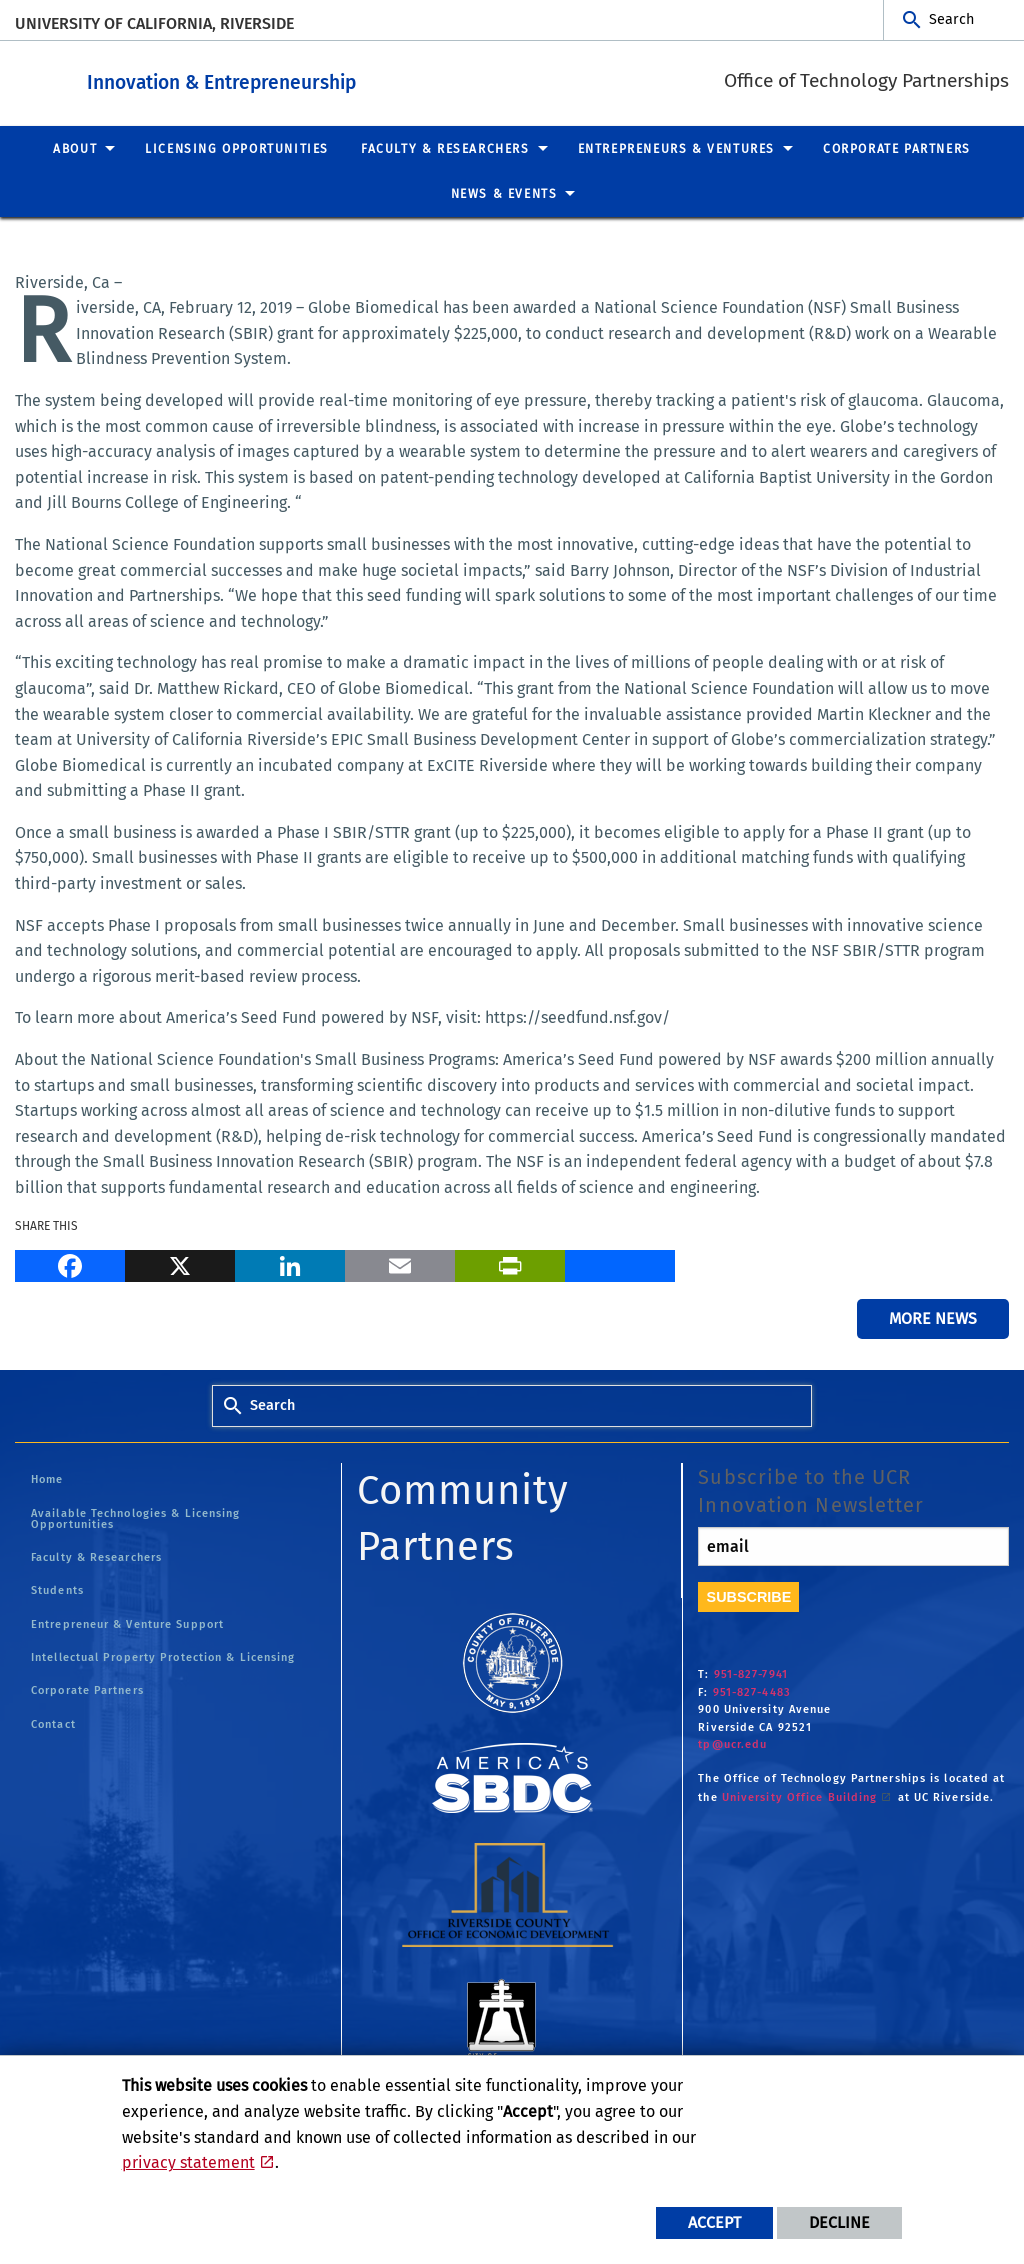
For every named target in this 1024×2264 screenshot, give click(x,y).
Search (951, 19)
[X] (180, 1263)
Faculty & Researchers (96, 1556)
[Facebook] (70, 1263)
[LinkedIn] (290, 1263)
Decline (839, 2222)
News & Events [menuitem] (504, 193)
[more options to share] (620, 1263)
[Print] (510, 1263)
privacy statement (188, 2162)
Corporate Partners (87, 1689)
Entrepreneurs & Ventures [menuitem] (676, 148)
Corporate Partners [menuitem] (897, 148)
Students (57, 1589)
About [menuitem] (75, 148)
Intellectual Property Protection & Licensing (163, 1656)
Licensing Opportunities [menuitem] (237, 148)
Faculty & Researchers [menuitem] (445, 148)
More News (933, 1317)
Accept (714, 2222)
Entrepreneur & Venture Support (127, 1623)
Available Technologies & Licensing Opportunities (135, 1518)
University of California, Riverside (154, 23)
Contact (53, 1723)
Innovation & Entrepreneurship (344, 78)
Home (47, 1478)
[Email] (400, 1263)
